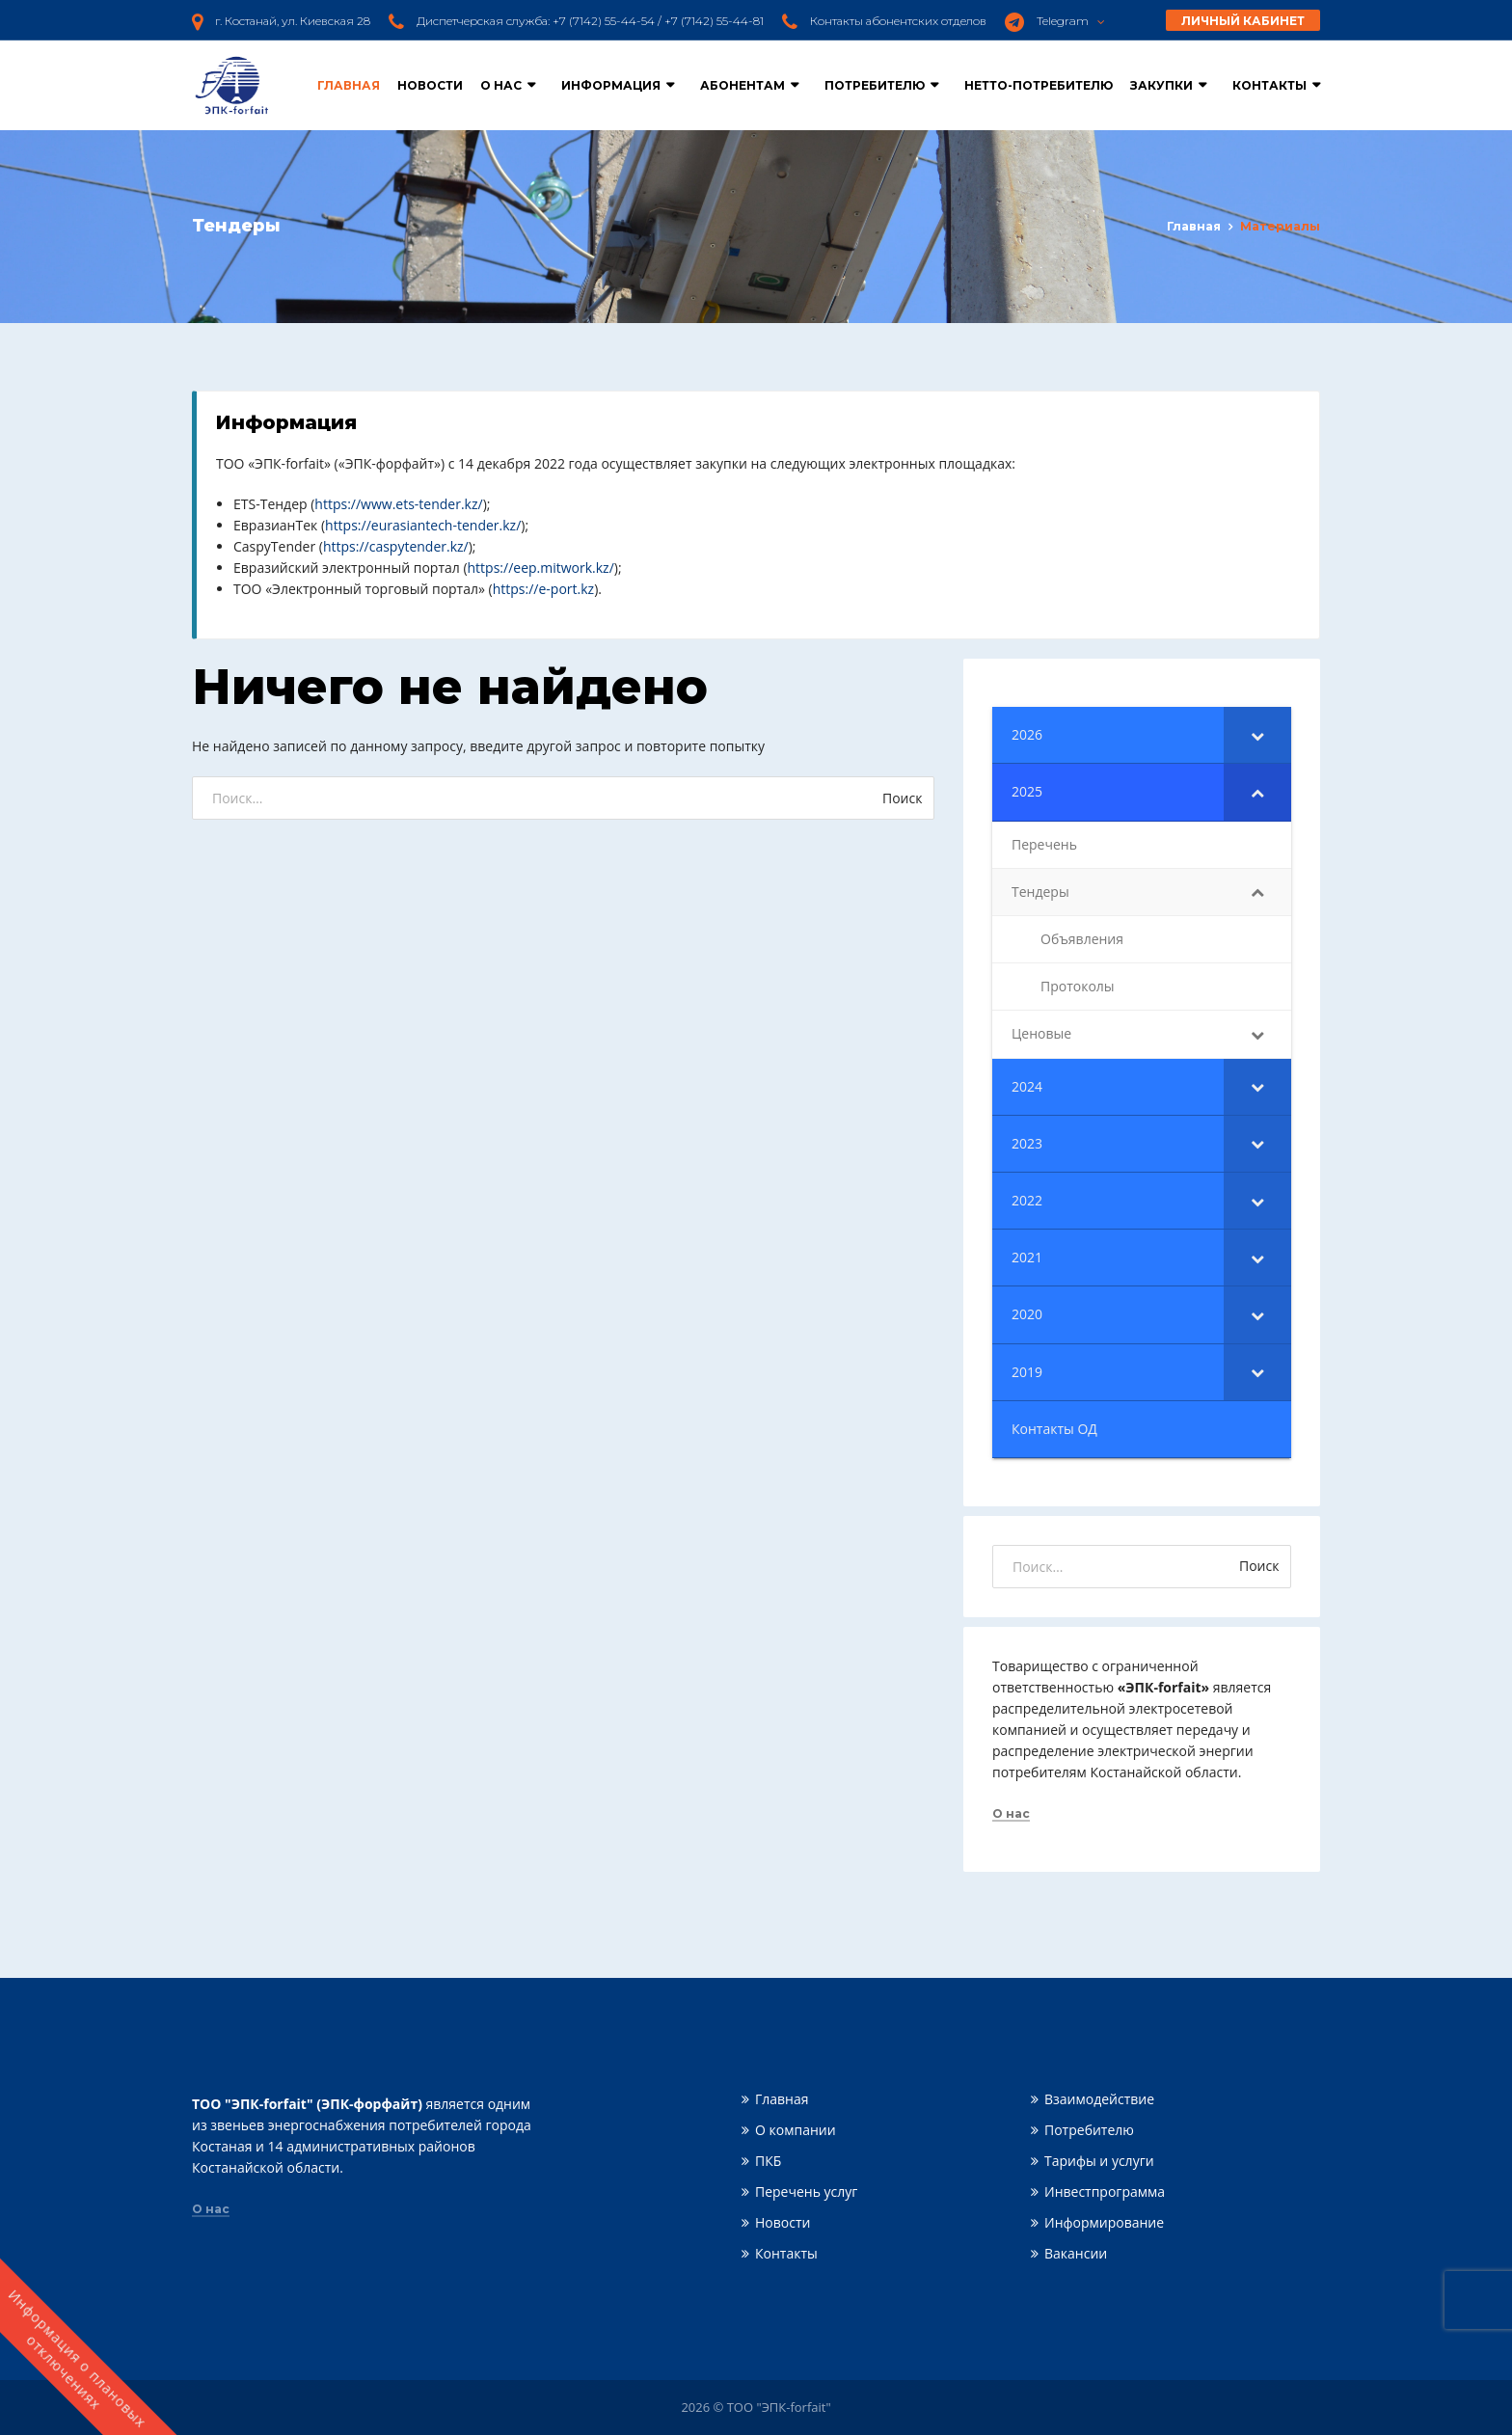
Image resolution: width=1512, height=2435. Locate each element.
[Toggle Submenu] (1257, 735)
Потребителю (874, 85)
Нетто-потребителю (1038, 85)
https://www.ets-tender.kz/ (398, 504)
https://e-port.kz (543, 589)
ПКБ (768, 2160)
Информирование (1104, 2222)
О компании (795, 2130)
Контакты (1269, 85)
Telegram (1071, 21)
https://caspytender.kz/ (396, 546)
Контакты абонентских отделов (898, 21)
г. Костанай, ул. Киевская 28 (292, 21)
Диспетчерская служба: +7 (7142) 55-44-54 (536, 21)
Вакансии (1075, 2253)
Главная (348, 85)
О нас (501, 85)
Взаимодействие (1099, 2099)
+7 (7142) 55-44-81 (714, 21)
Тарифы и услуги (1099, 2160)
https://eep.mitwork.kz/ (541, 567)
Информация (611, 85)
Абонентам (742, 85)
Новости (430, 85)
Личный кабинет (1243, 21)
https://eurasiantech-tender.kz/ (423, 525)
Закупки (1161, 85)
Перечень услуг (806, 2191)
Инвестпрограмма (1104, 2191)
